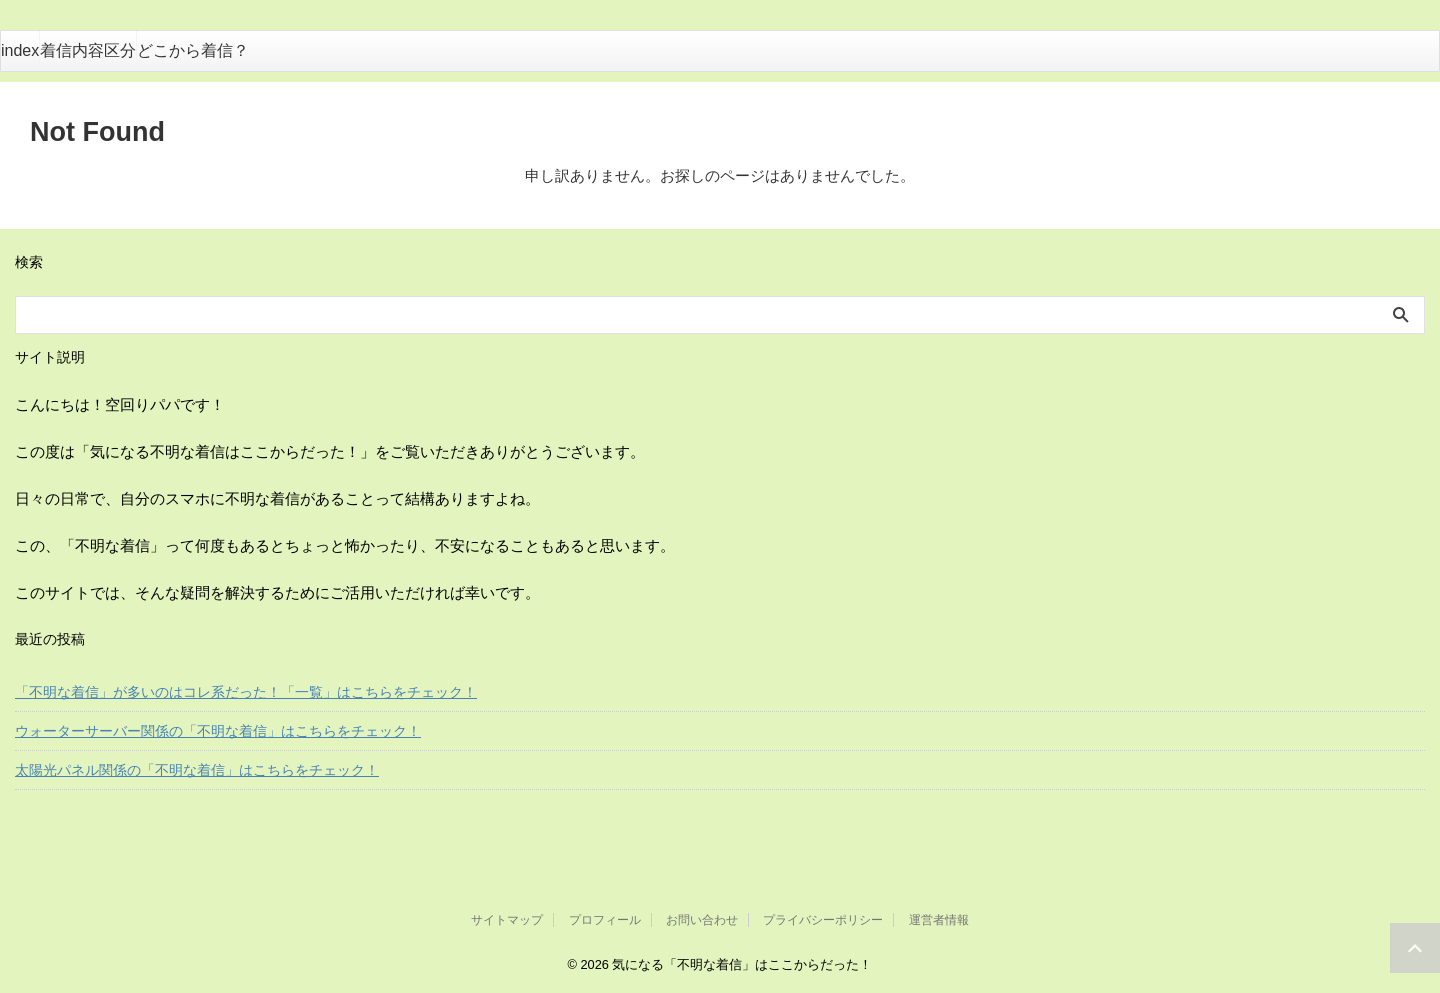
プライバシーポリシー (823, 920)
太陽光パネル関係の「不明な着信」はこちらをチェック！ (197, 770)
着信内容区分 (88, 50)
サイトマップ (507, 920)
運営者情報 (939, 920)
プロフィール (605, 920)
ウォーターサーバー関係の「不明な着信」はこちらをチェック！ (218, 731)
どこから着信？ (193, 50)
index (20, 50)
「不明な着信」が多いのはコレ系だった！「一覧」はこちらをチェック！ (246, 692)
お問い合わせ (702, 920)
